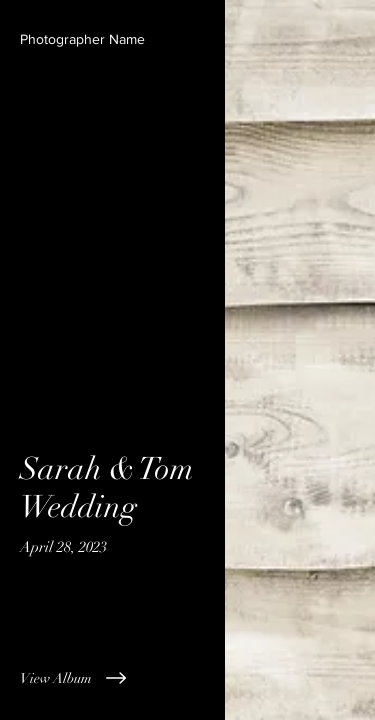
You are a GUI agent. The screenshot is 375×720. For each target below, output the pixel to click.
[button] (82, 40)
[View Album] (112, 678)
